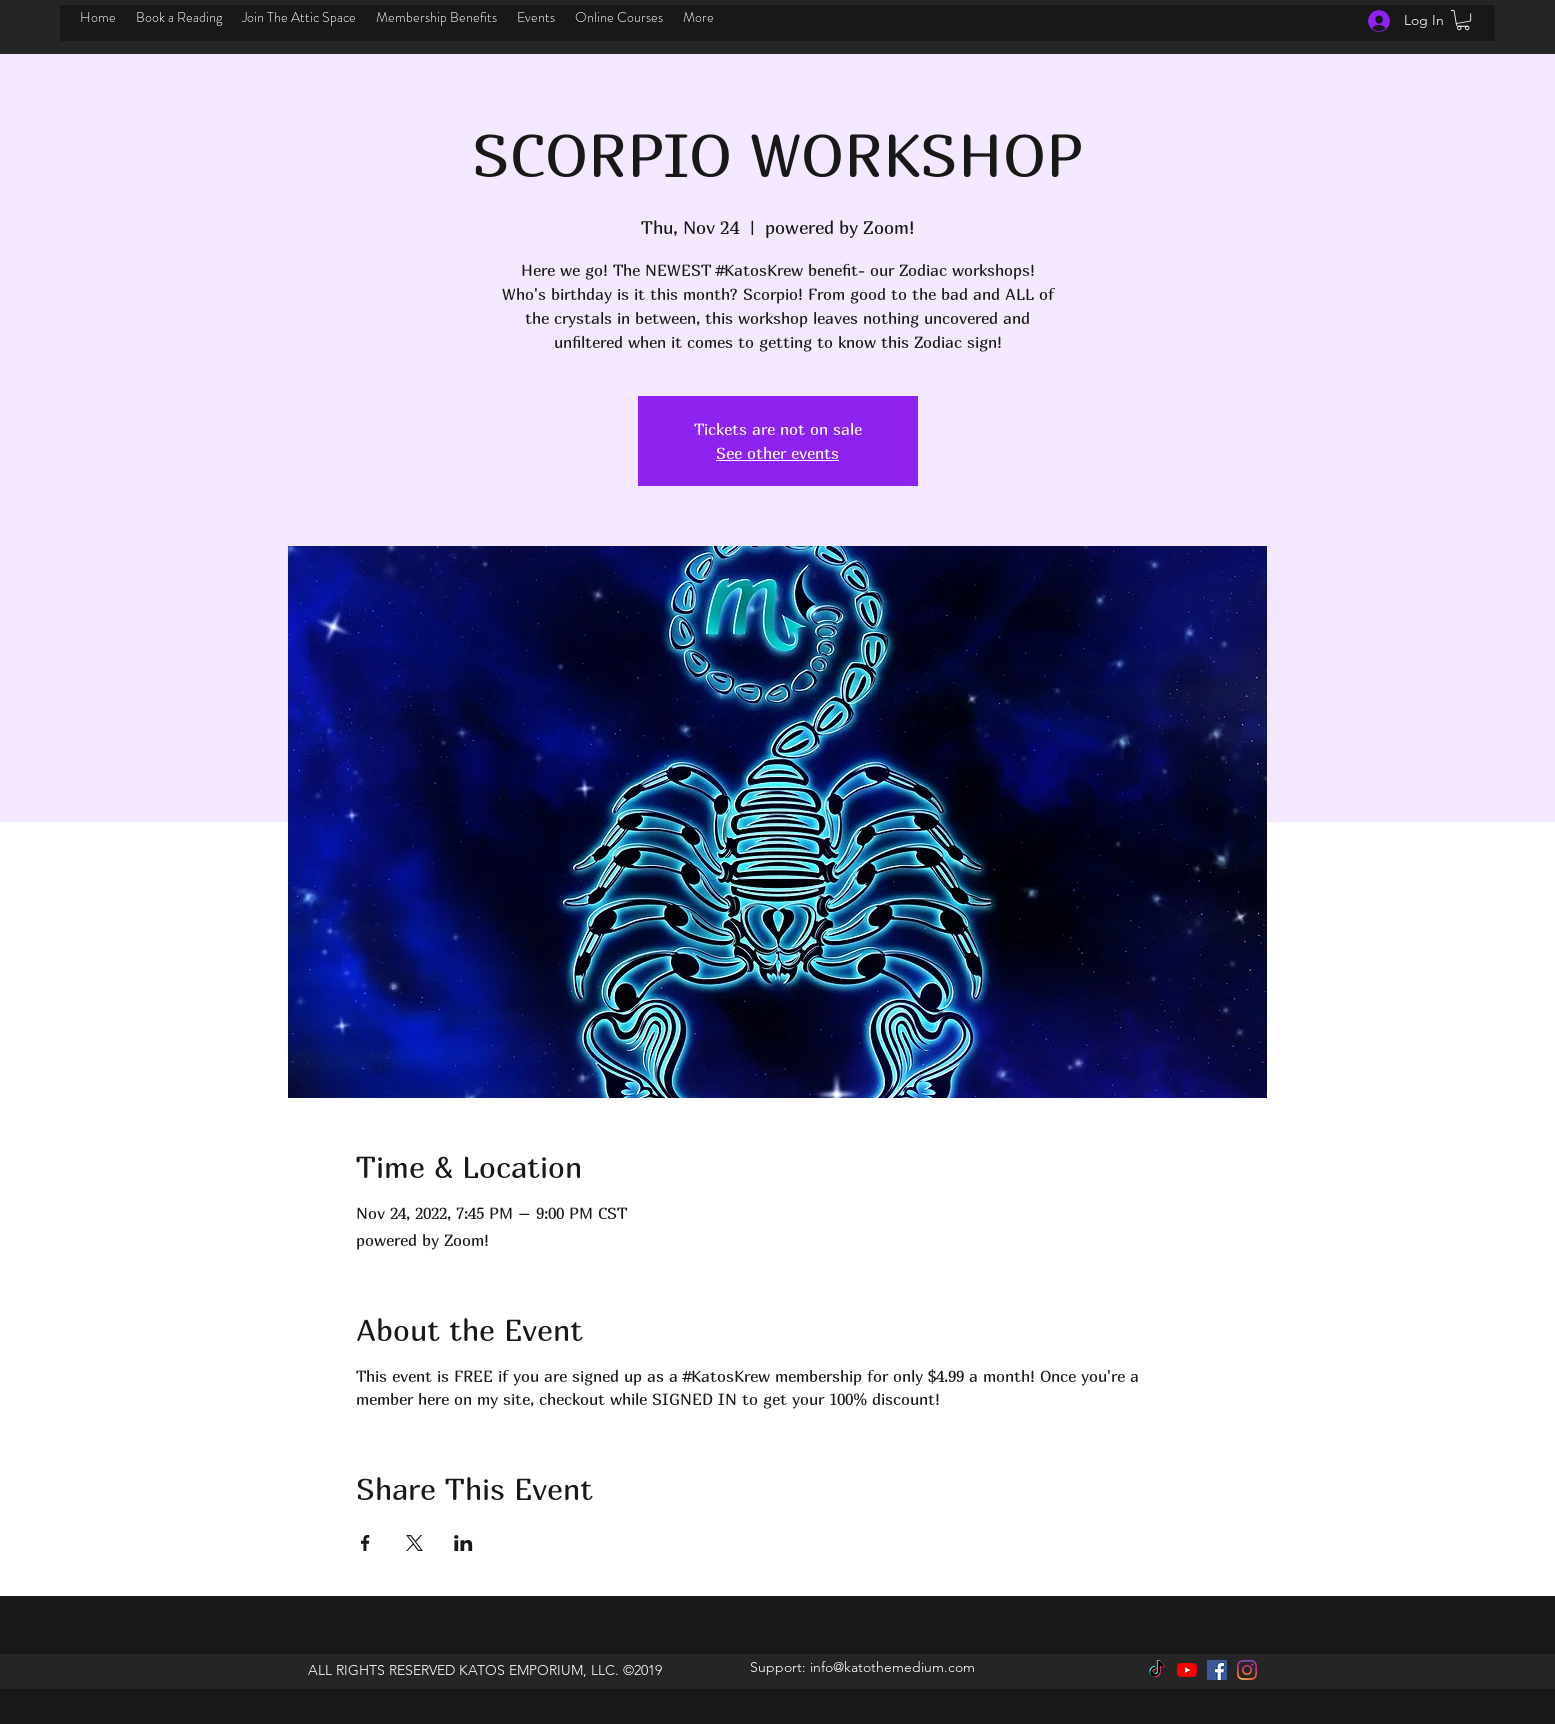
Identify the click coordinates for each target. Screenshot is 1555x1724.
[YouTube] (1187, 1670)
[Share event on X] (414, 1543)
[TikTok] (1157, 1670)
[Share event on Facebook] (365, 1543)
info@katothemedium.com (892, 1667)
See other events (777, 453)
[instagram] (1247, 1670)
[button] (1463, 20)
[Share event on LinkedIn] (463, 1543)
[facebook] (1217, 1670)
